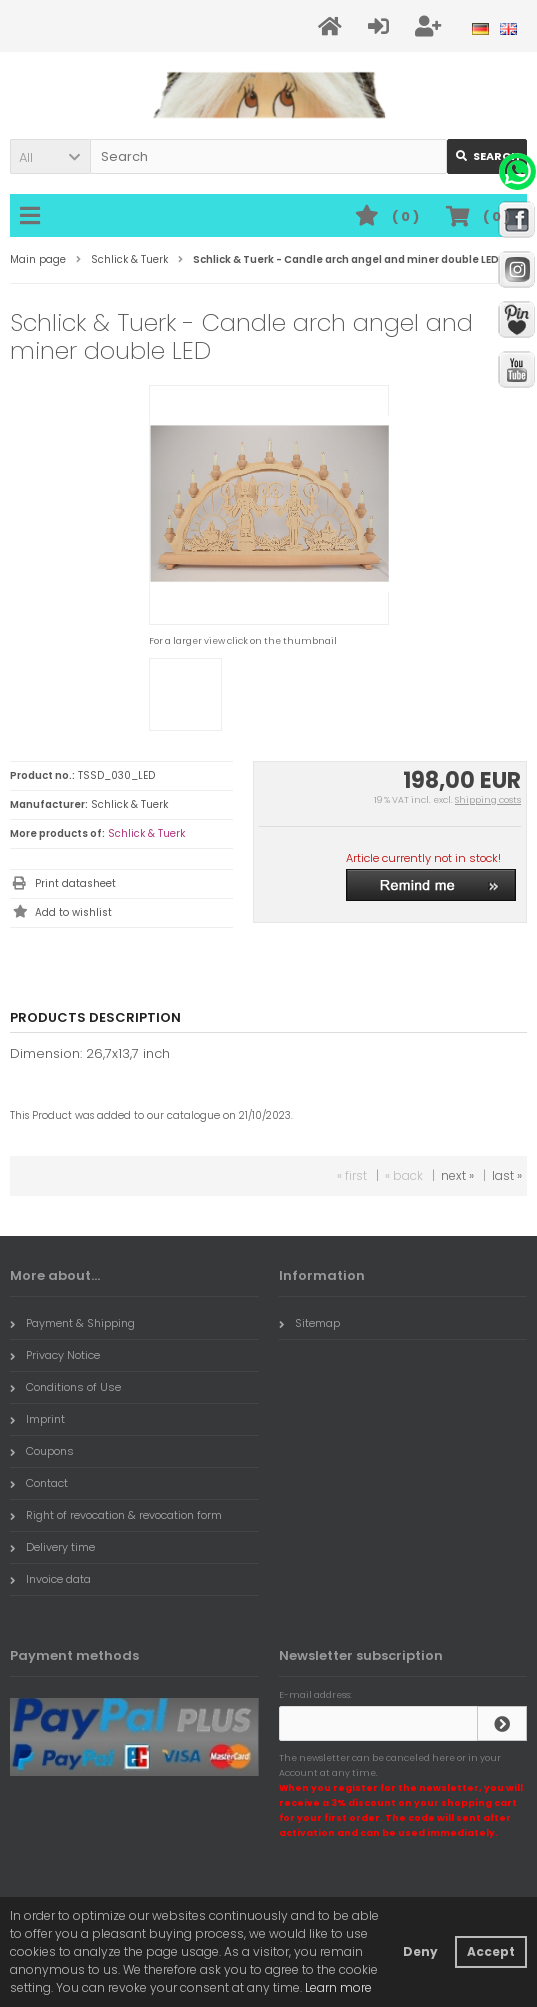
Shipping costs (488, 800)
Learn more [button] (338, 1987)
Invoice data (50, 1579)
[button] (50, 156)
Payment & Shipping (72, 1323)
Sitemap (309, 1323)
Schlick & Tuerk (146, 833)
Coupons (42, 1451)
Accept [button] (491, 1951)
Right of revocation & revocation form (116, 1515)
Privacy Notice (55, 1355)
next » (457, 1175)
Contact (39, 1483)
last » (507, 1175)
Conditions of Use (65, 1387)
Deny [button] (420, 1951)
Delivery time (52, 1547)
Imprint (37, 1419)
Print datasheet (75, 883)
